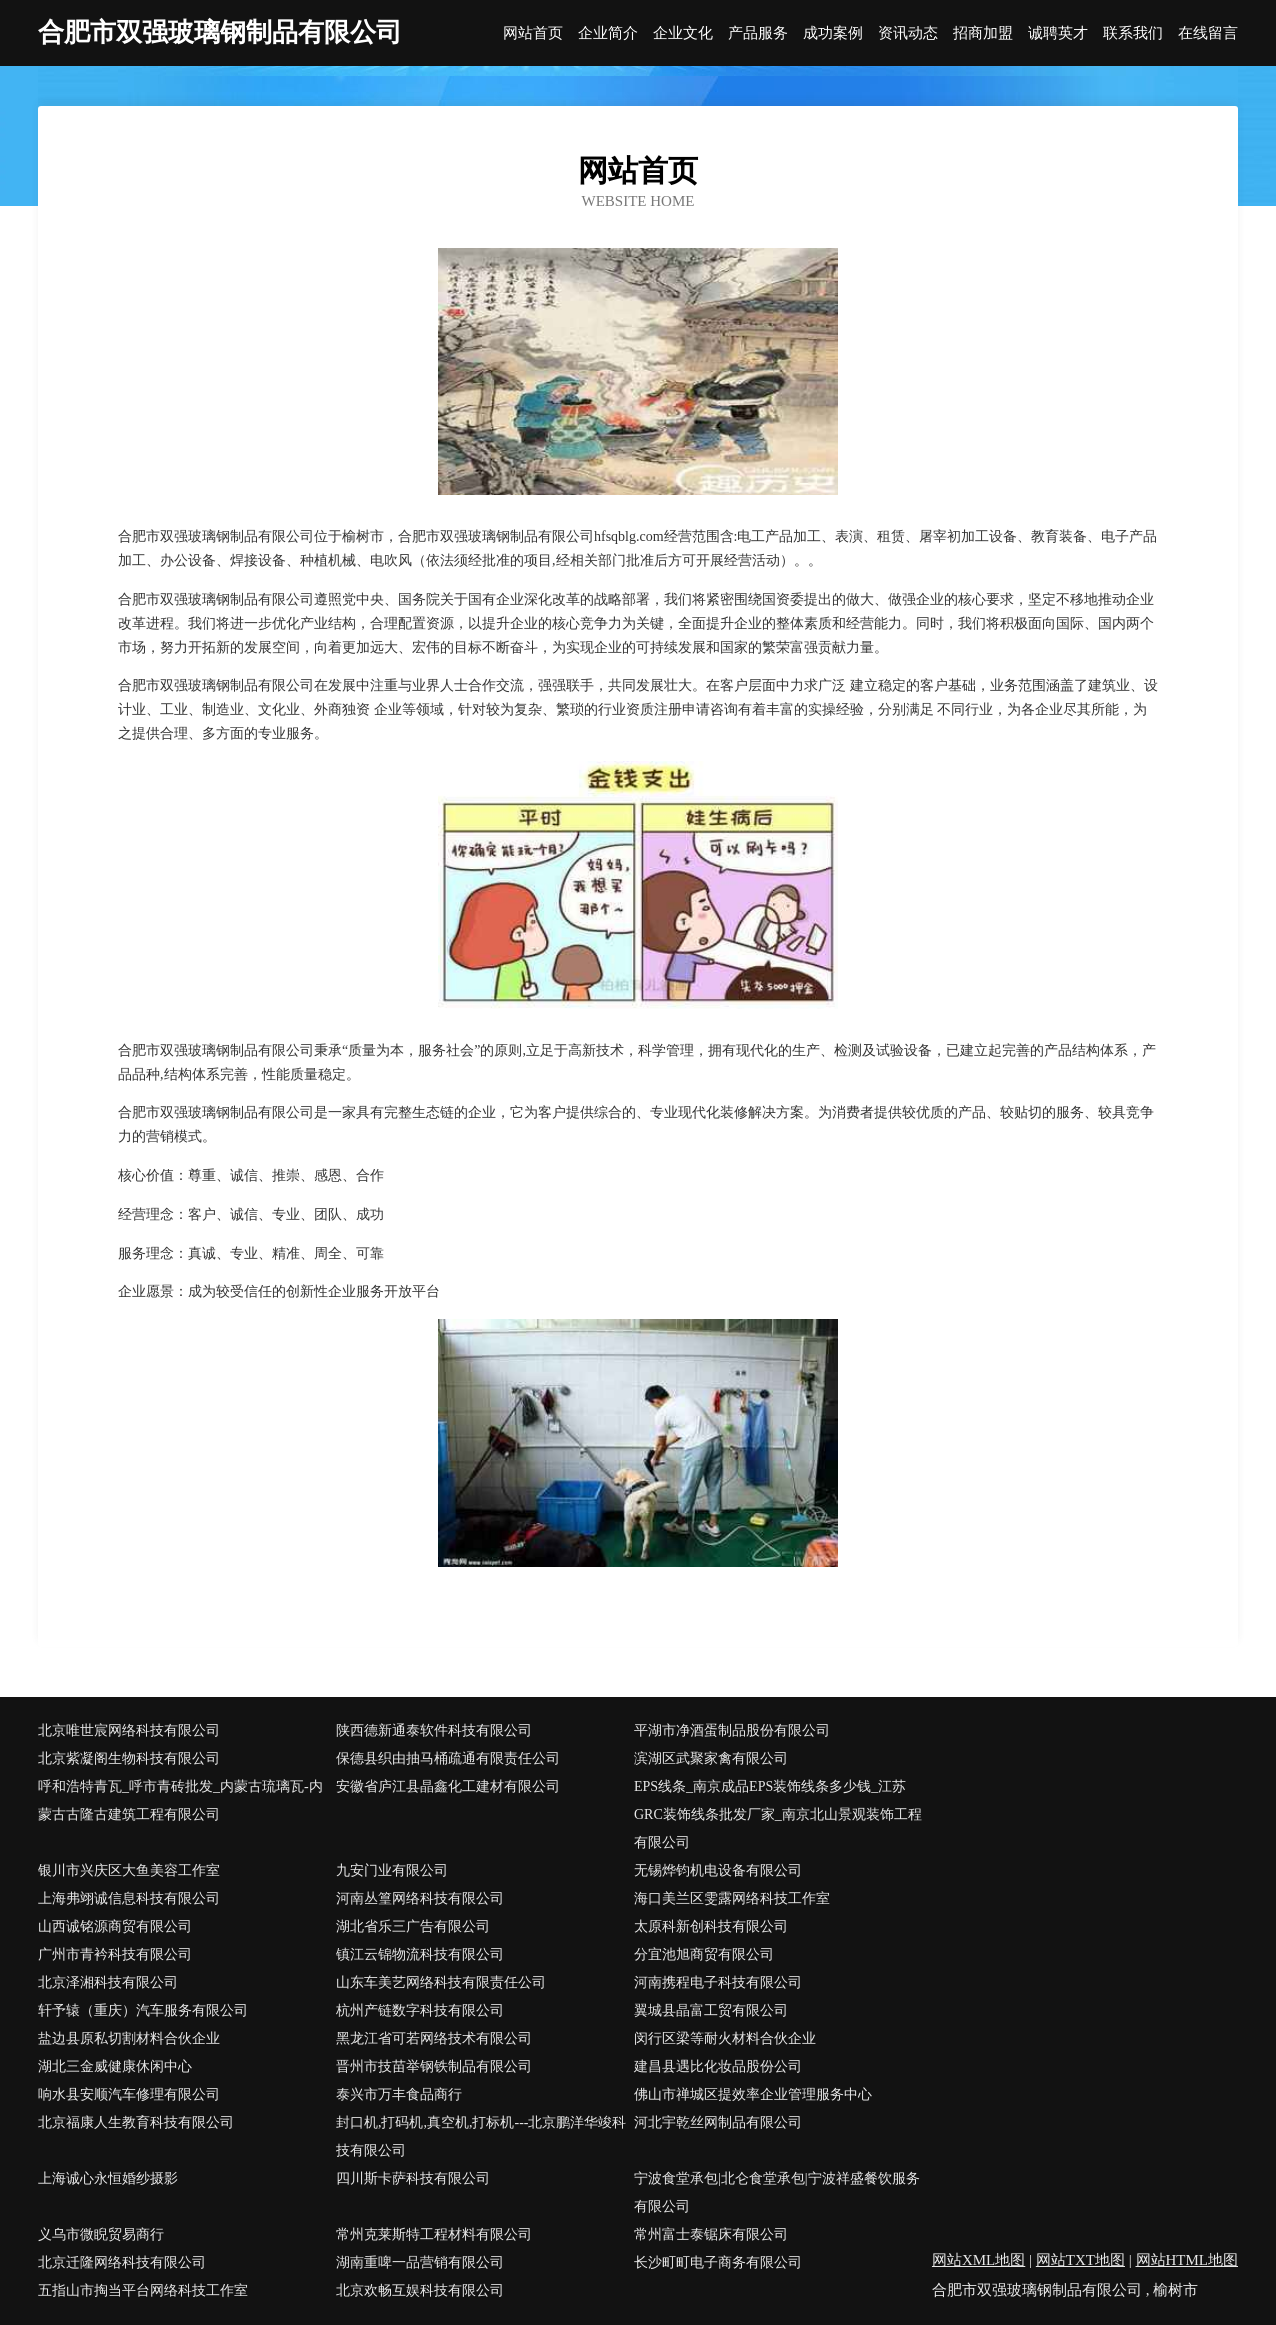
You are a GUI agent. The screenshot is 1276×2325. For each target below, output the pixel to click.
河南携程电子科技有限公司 (718, 1982)
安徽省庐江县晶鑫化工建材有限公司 (448, 1786)
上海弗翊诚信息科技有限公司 (129, 1898)
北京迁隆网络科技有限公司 (122, 2262)
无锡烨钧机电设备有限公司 (718, 1870)
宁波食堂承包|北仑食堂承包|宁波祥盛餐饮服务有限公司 (777, 2192)
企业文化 (683, 33)
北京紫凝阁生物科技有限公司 (129, 1758)
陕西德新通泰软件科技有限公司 (434, 1730)
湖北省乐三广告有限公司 (413, 1926)
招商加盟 (983, 33)
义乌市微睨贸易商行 (101, 2234)
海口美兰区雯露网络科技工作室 (732, 1898)
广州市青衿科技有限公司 (115, 1954)
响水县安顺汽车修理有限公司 (129, 2094)
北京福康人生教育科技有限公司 (136, 2122)
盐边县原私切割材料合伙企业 (129, 2038)
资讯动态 (908, 33)
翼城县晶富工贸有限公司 (711, 2010)
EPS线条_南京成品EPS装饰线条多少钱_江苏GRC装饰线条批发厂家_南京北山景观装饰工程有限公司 (778, 1814)
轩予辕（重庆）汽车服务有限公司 (143, 2010)
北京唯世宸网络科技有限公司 (129, 1730)
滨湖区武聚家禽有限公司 (711, 1758)
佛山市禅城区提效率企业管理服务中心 (753, 2094)
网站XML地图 (978, 2260)
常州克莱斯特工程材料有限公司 (434, 2234)
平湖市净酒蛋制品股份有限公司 (732, 1730)
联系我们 (1133, 33)
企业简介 (608, 33)
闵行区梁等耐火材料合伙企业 (725, 2038)
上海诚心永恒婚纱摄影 (108, 2178)
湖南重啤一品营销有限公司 (420, 2262)
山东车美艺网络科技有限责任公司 (441, 1982)
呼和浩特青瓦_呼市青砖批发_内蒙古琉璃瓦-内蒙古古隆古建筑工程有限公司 (180, 1800)
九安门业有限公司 (392, 1870)
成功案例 (833, 33)
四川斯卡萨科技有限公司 (413, 2178)
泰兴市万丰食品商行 (399, 2094)
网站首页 (533, 33)
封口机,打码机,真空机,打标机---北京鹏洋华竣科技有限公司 (481, 2136)
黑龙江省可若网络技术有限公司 (434, 2038)
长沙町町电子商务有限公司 (718, 2262)
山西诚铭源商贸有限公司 (115, 1926)
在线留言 (1208, 33)
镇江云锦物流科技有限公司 (420, 1954)
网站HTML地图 (1187, 2260)
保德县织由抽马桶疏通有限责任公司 (448, 1758)
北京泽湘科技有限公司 (108, 1982)
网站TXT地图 (1080, 2260)
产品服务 (758, 33)
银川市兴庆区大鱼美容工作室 (129, 1870)
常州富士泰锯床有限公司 (711, 2234)
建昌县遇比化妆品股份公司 (718, 2066)
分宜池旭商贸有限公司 (704, 1954)
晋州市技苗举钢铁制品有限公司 (434, 2066)
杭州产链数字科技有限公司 (420, 2010)
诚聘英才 (1058, 33)
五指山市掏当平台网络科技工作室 (143, 2290)
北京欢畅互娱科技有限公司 (420, 2290)
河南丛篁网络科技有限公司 (420, 1898)
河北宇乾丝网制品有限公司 (718, 2122)
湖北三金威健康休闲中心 (115, 2066)
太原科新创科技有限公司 (711, 1926)
